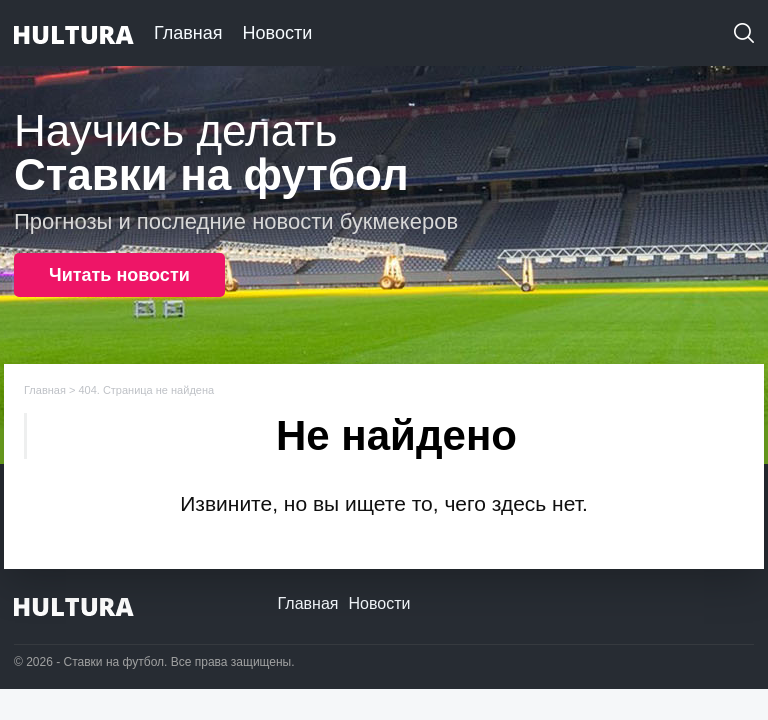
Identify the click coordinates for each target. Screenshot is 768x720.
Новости (278, 33)
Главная (188, 33)
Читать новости (119, 275)
